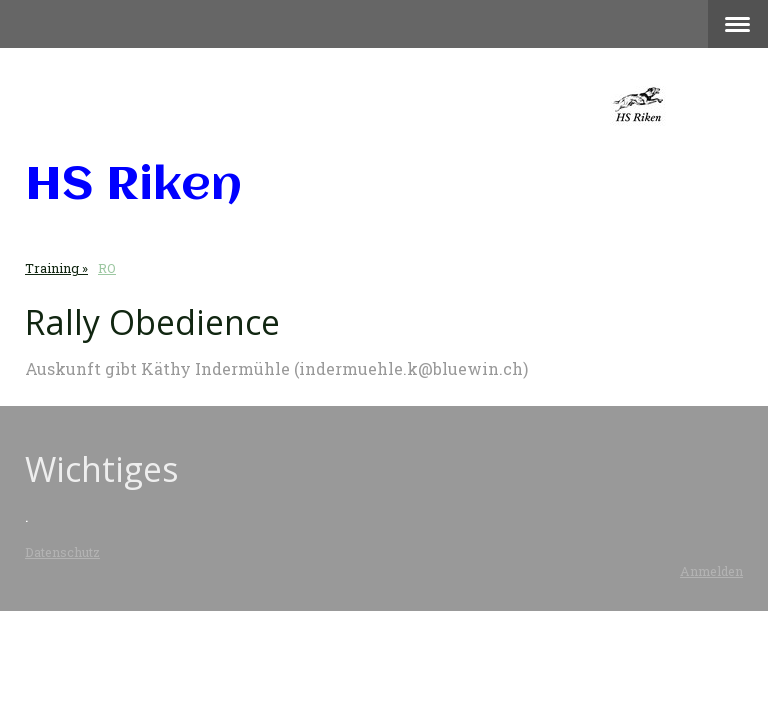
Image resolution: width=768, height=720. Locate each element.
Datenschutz (62, 552)
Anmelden (711, 571)
